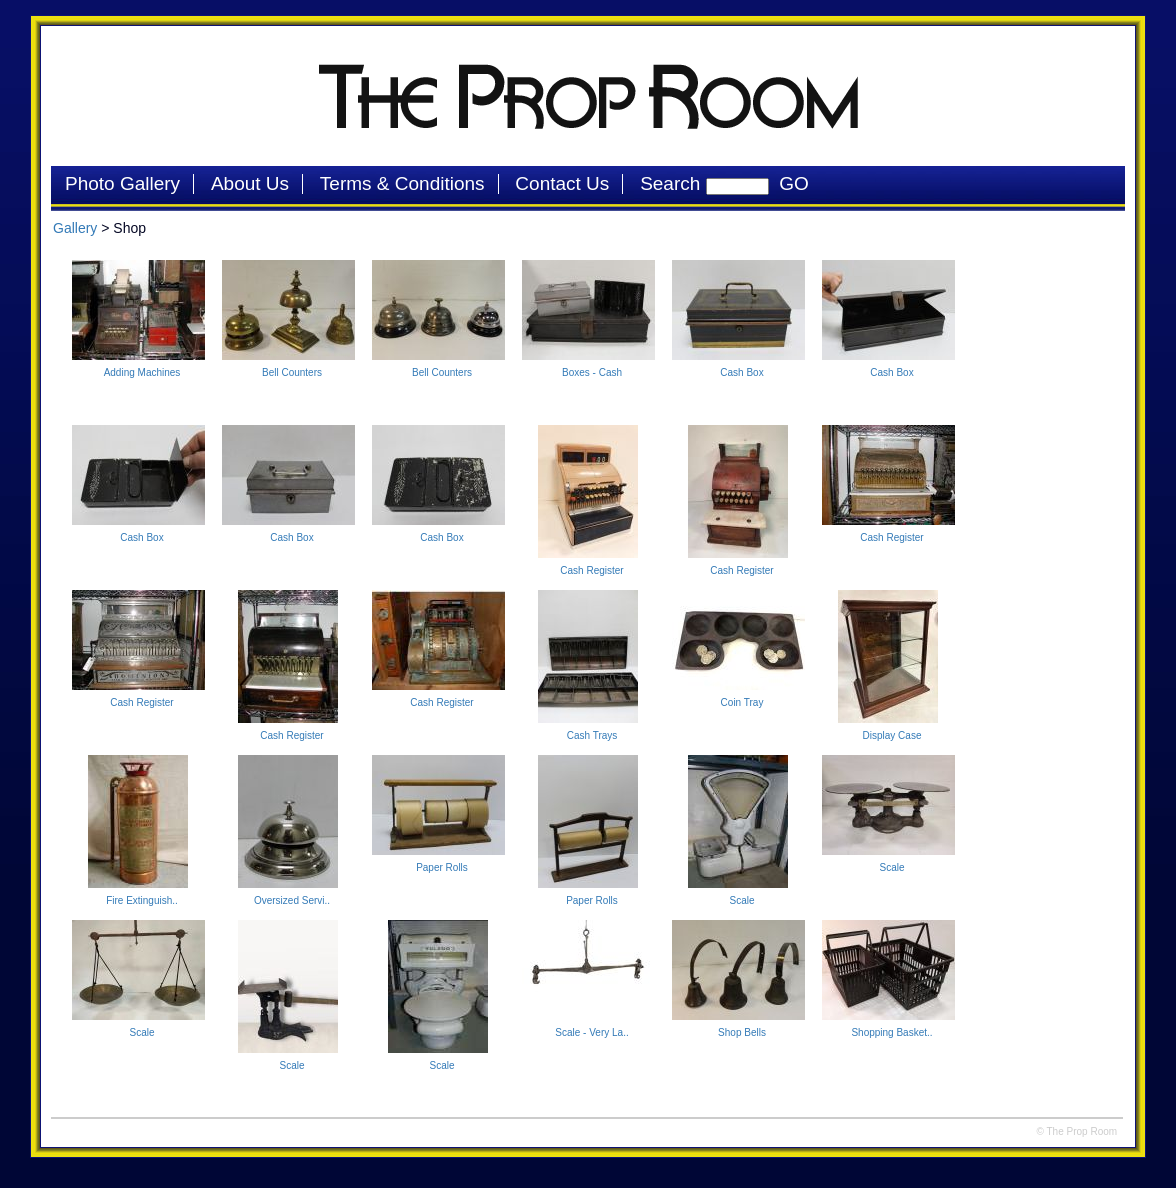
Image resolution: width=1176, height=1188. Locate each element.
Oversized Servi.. (292, 900)
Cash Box (741, 372)
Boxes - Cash (592, 372)
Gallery (75, 228)
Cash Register (591, 570)
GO (789, 183)
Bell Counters (292, 372)
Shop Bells (742, 1032)
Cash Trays (592, 735)
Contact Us (562, 183)
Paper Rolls (442, 867)
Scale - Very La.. (591, 1032)
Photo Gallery (122, 183)
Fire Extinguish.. (142, 900)
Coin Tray (742, 702)
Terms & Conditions (402, 183)
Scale (741, 900)
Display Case (892, 735)
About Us (250, 183)
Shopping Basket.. (891, 1032)
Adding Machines (142, 372)
